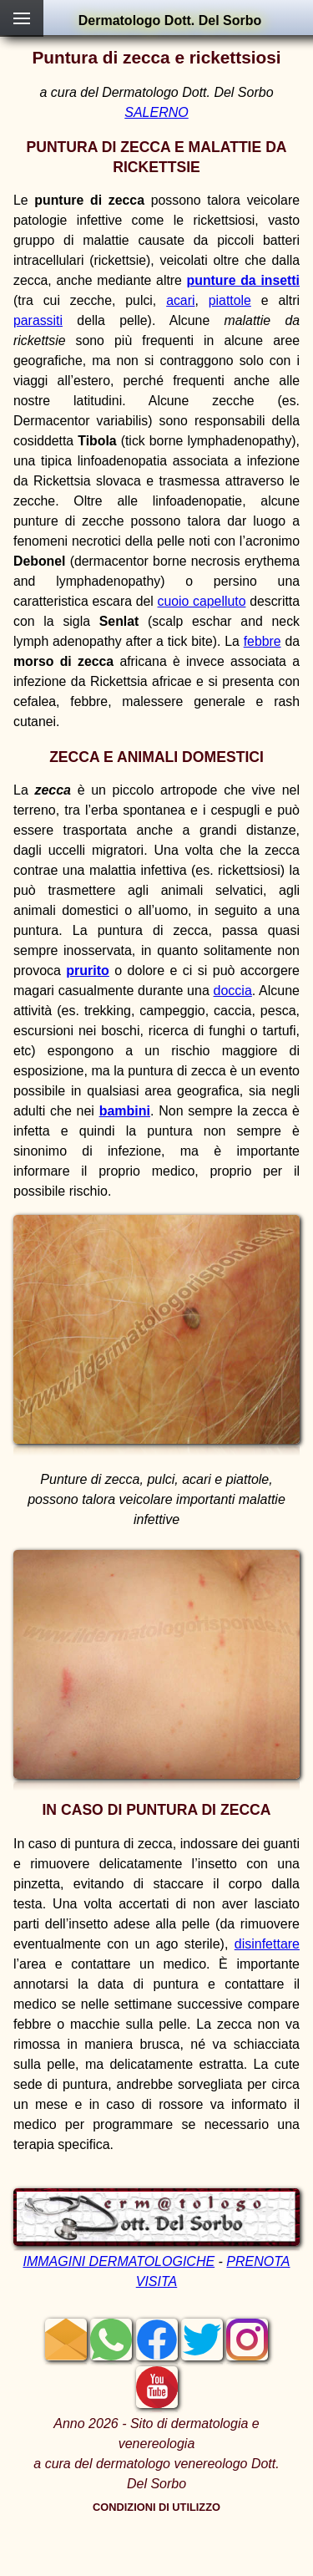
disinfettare (267, 1944)
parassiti (38, 320)
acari (180, 300)
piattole (230, 300)
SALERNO (156, 112)
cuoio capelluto (202, 601)
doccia (233, 990)
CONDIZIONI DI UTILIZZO (156, 2507)
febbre (262, 641)
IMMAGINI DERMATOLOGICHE (119, 2261)
